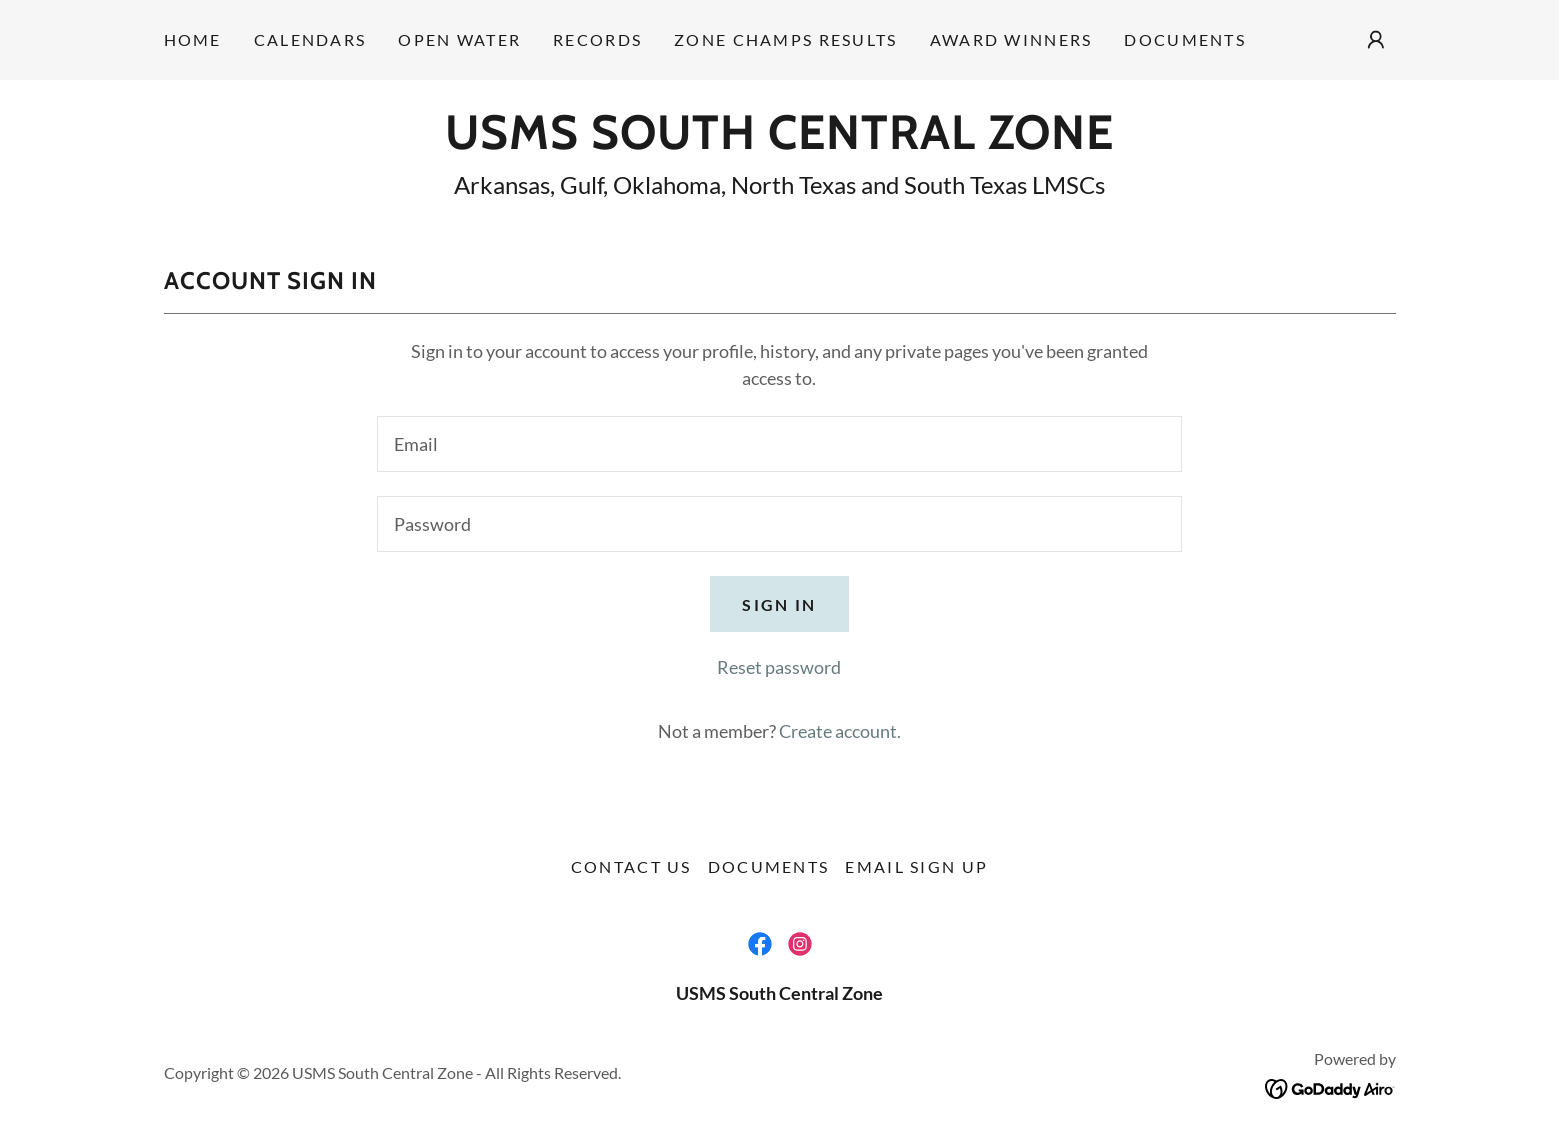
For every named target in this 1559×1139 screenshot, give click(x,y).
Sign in (779, 604)
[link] (779, 142)
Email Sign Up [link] (916, 866)
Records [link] (597, 39)
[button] (1376, 40)
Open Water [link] (459, 39)
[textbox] (779, 444)
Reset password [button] (779, 667)
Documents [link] (1185, 39)
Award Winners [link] (1011, 39)
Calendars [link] (310, 39)
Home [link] (193, 39)
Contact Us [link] (631, 866)
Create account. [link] (840, 731)
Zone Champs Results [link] (785, 39)
